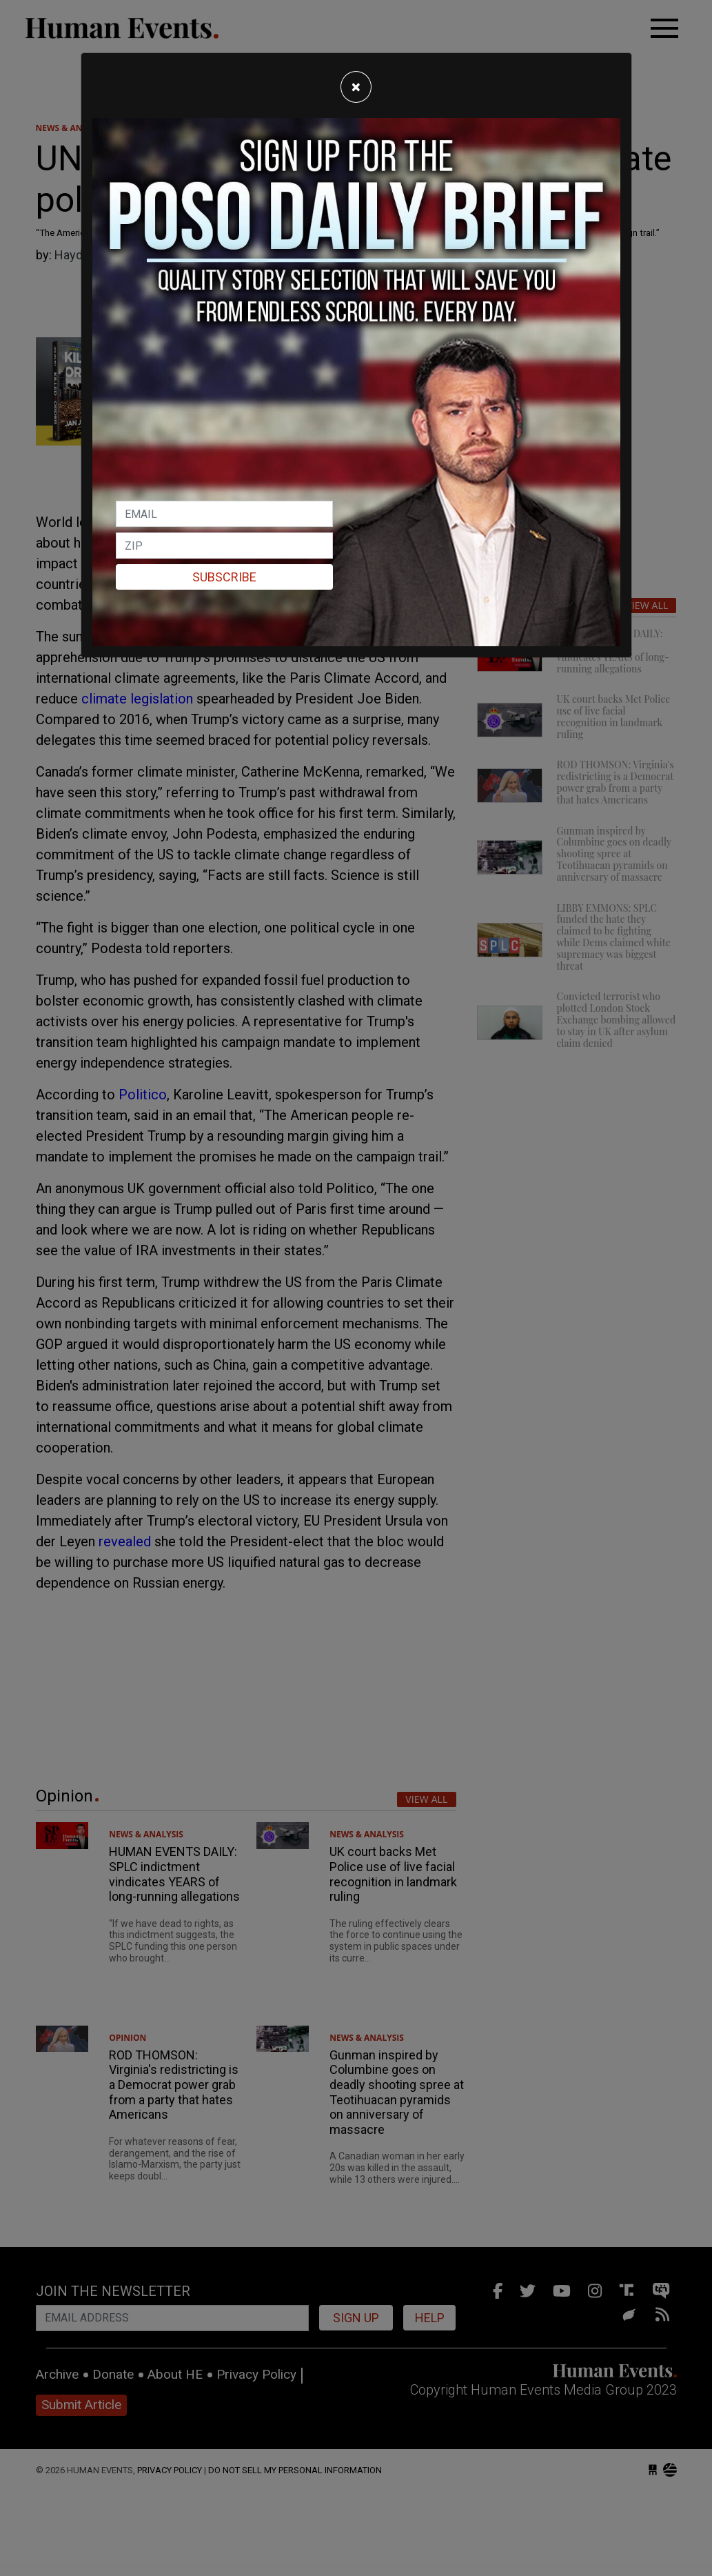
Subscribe (224, 577)
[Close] (356, 87)
